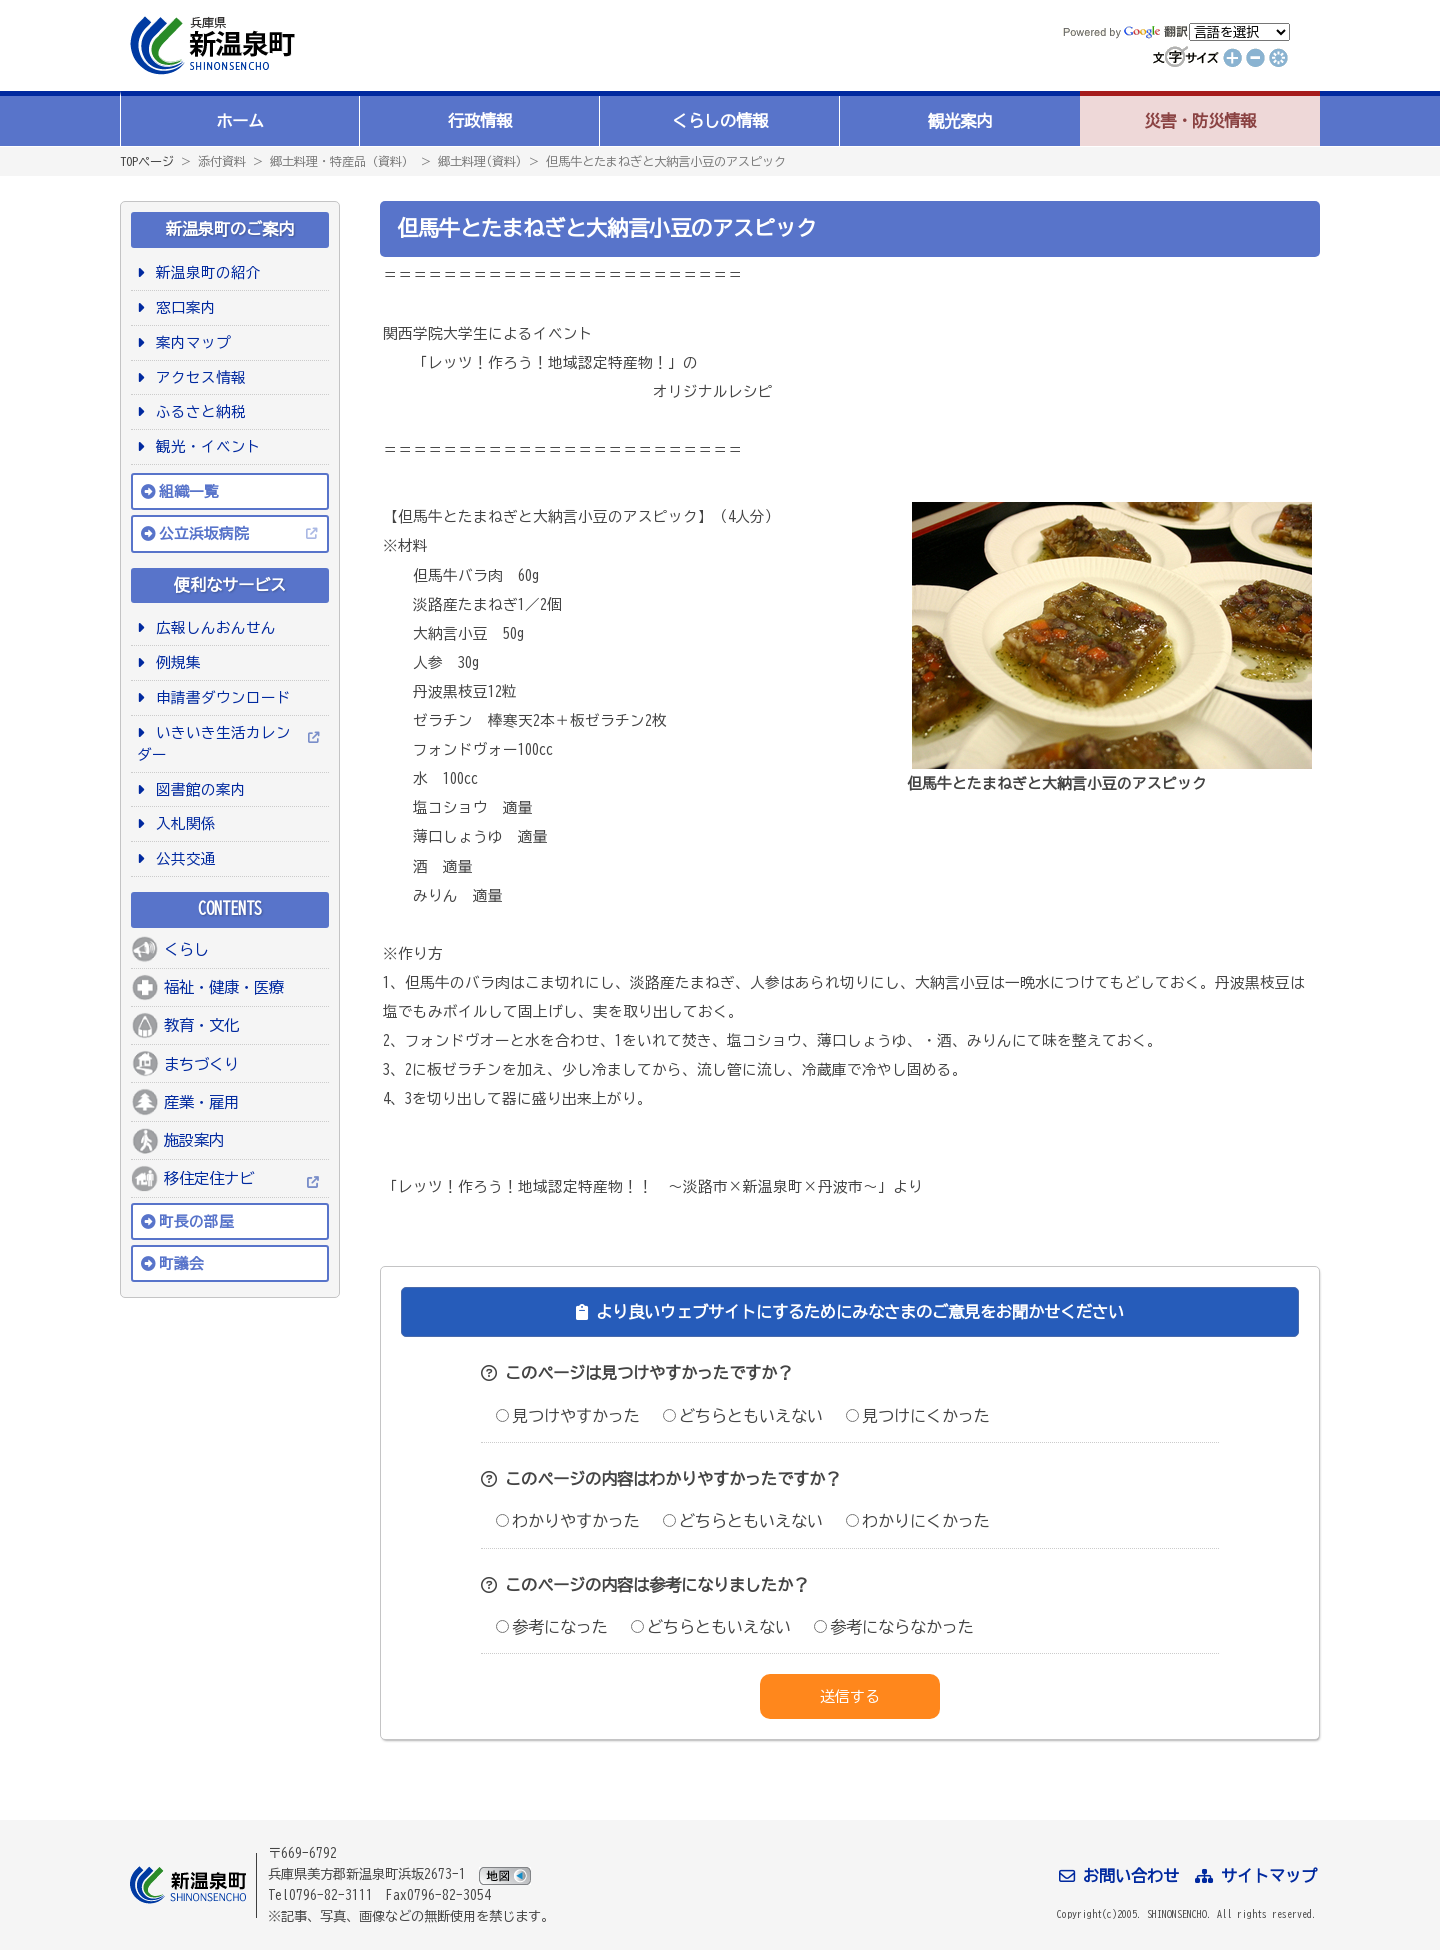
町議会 (181, 1263)
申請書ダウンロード (220, 697)
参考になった (552, 1627)
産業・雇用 (201, 1102)
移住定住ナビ (209, 1178)
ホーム (240, 121)
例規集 (175, 662)
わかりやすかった (568, 1521)
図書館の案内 (197, 789)
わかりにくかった (918, 1521)
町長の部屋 (196, 1221)
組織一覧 (189, 491)
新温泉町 (210, 45)
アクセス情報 (197, 377)
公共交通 (182, 858)
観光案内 (960, 121)
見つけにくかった (918, 1416)
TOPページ (147, 161)
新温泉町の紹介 (205, 272)
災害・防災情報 (1200, 121)
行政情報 (480, 121)
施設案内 (194, 1140)
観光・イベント (205, 446)
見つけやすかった (568, 1416)
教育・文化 (201, 1025)
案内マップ (190, 342)
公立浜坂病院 (204, 533)
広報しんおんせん (212, 627)
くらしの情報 (720, 121)
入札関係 (182, 823)
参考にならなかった (894, 1627)
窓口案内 (182, 307)
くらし (186, 949)
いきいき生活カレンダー (214, 743)
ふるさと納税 (197, 411)
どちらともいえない (743, 1416)
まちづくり (201, 1064)
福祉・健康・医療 (224, 987)
